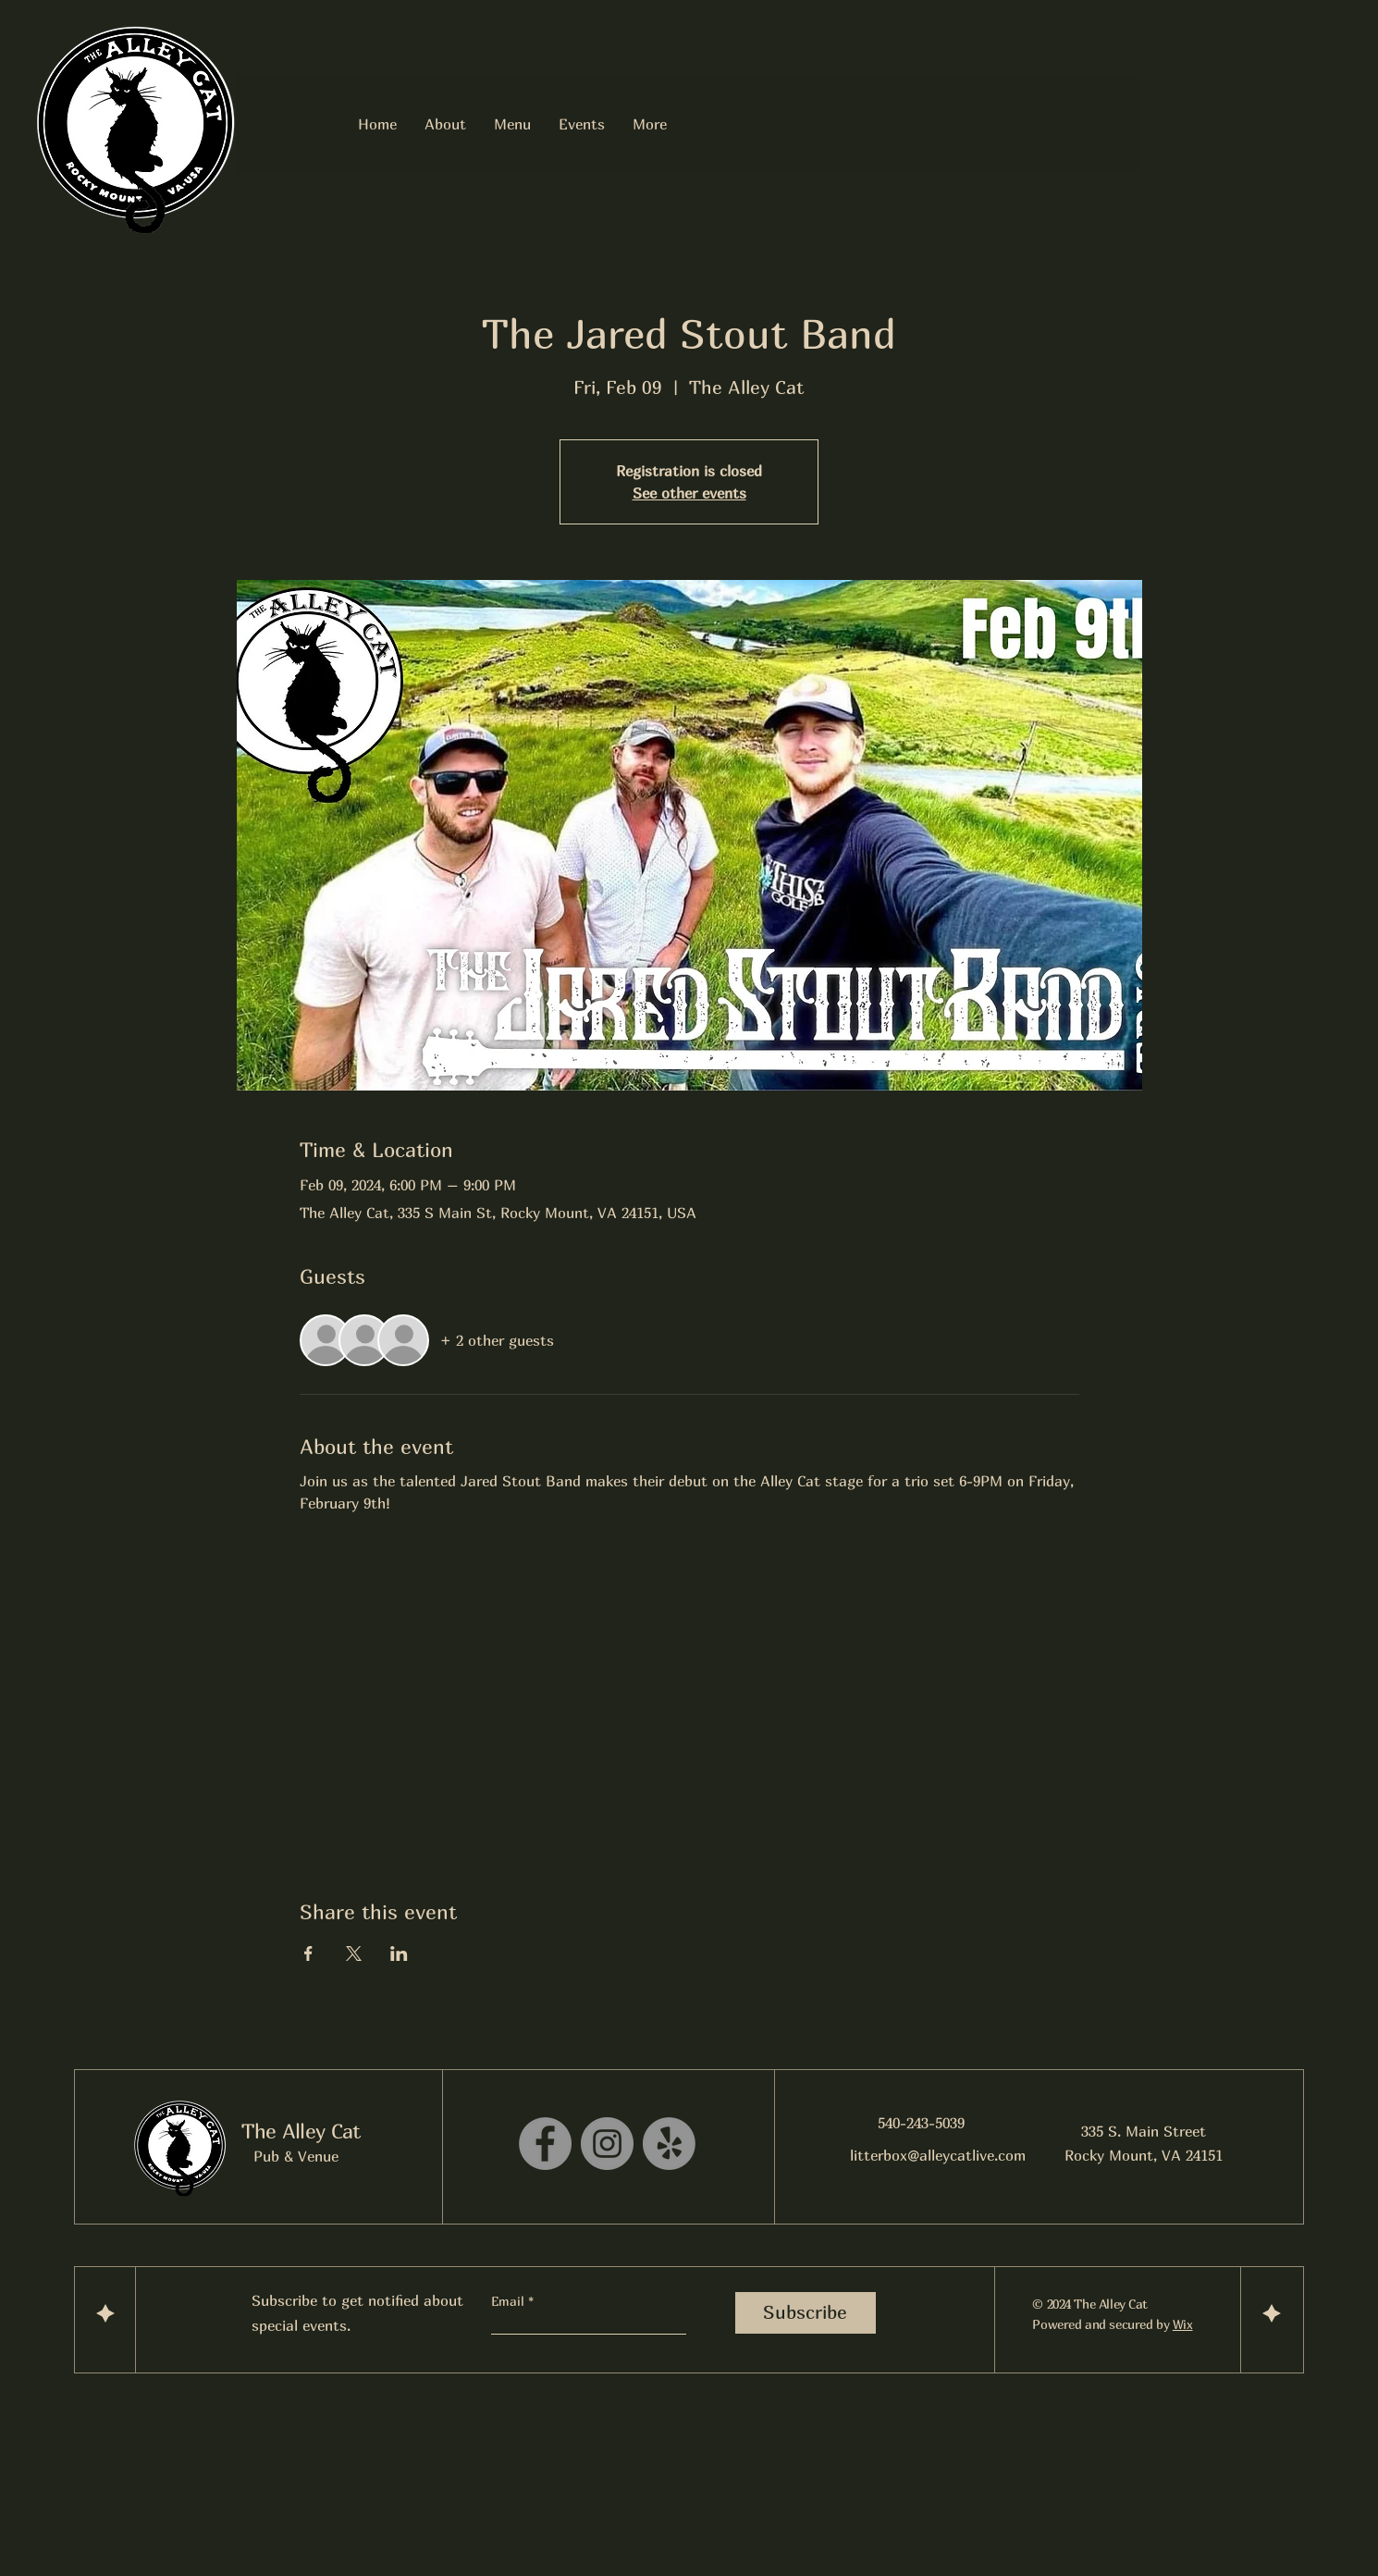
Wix (1183, 2324)
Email (509, 2301)
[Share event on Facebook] (308, 1953)
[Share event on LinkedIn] (399, 1953)
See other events (689, 493)
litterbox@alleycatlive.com (938, 2155)
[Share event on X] (354, 1953)
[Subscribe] (805, 2313)
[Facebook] (545, 2143)
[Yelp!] (669, 2143)
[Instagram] (607, 2143)
